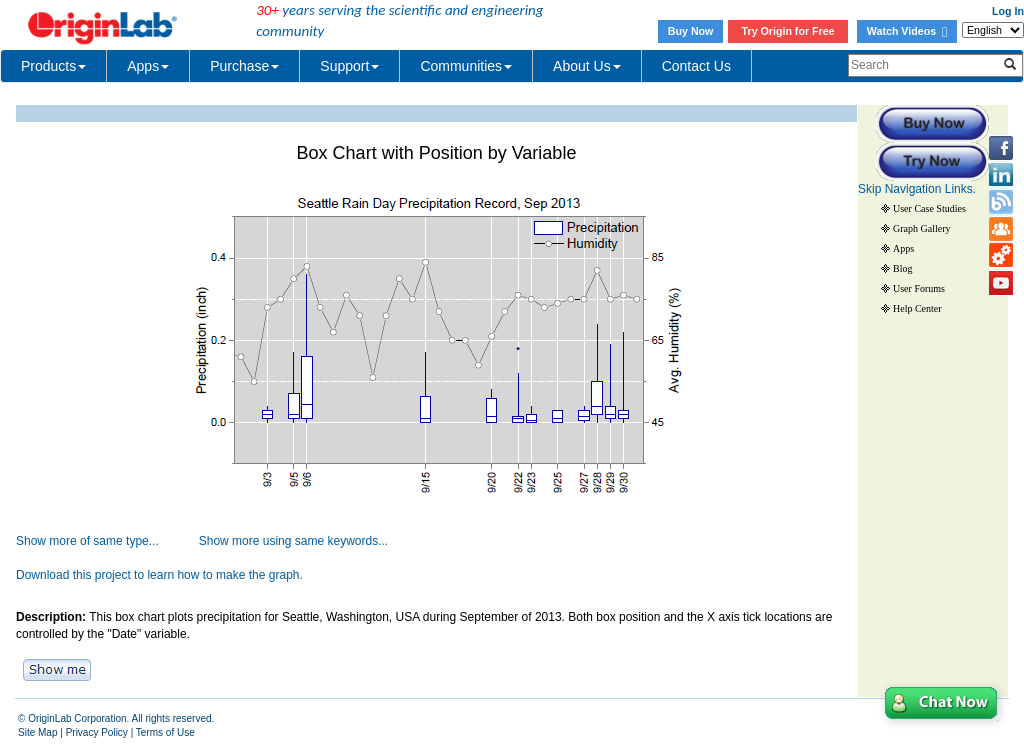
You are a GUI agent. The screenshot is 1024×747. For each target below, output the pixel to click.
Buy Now (691, 31)
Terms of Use (165, 732)
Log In (1008, 11)
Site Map (37, 732)
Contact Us (696, 66)
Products (53, 66)
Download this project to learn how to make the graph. (159, 575)
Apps (148, 66)
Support (349, 66)
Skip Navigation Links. (917, 189)
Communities (466, 66)
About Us (587, 66)
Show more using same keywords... (293, 541)
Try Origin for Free (788, 31)
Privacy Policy (97, 732)
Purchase (244, 66)
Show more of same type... (87, 541)
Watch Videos (907, 31)
